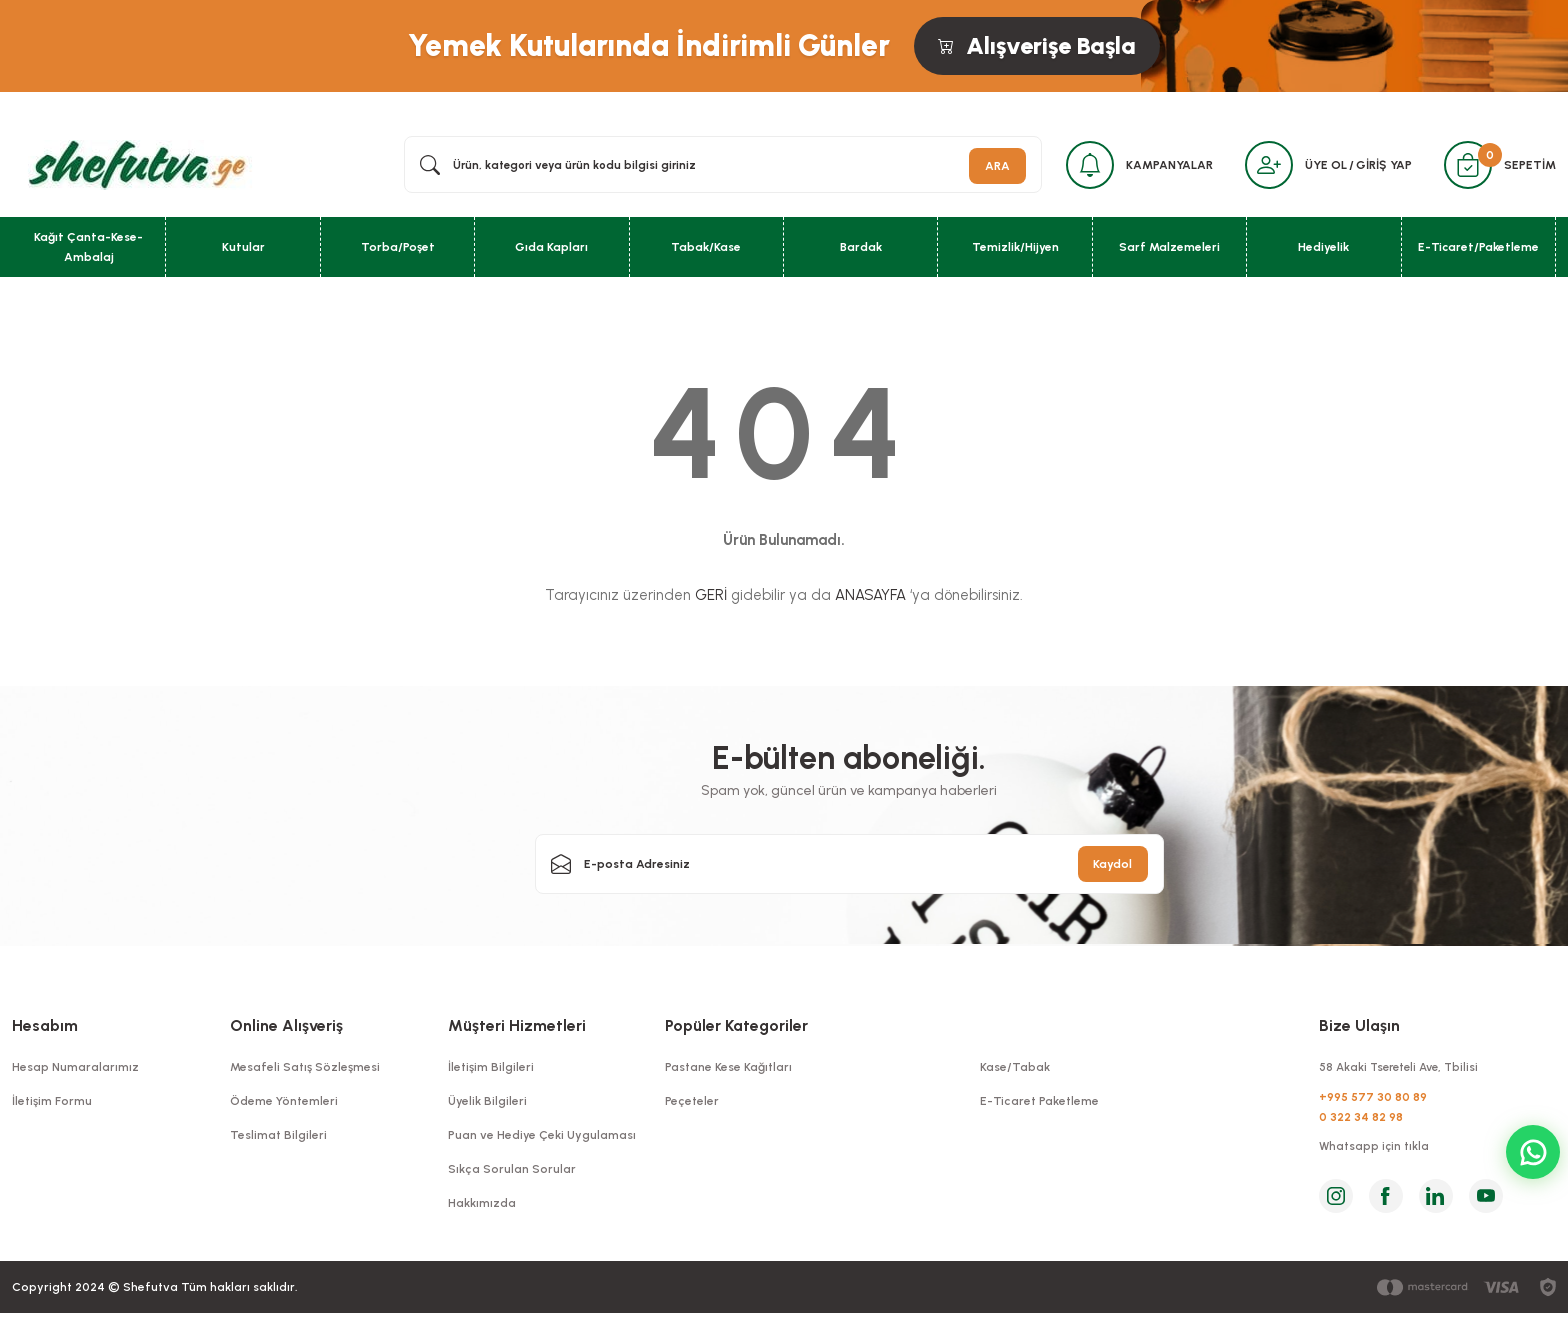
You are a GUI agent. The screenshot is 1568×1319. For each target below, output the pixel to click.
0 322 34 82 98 (1361, 1121)
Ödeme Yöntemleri (284, 1104)
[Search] (717, 166)
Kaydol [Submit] (1112, 867)
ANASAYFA (870, 598)
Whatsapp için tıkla (1375, 1152)
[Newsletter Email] (849, 867)
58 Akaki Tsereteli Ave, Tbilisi (1403, 1070)
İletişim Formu (52, 1104)
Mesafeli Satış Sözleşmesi (305, 1070)
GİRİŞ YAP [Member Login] (1380, 166)
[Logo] (133, 165)
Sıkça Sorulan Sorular (512, 1172)
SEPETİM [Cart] (1530, 166)
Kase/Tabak (1015, 1070)
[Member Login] (1263, 166)
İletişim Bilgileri (491, 1070)
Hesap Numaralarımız (75, 1070)
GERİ (711, 598)
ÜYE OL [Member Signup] (1322, 166)
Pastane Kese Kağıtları (728, 1070)
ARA (985, 166)
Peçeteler (692, 1104)
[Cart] (1466, 166)
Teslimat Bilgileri (278, 1138)
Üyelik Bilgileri (487, 1104)
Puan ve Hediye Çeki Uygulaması (542, 1138)
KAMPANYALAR (1161, 166)
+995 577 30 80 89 (1373, 1101)
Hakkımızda (482, 1206)
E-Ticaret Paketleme (1039, 1104)
